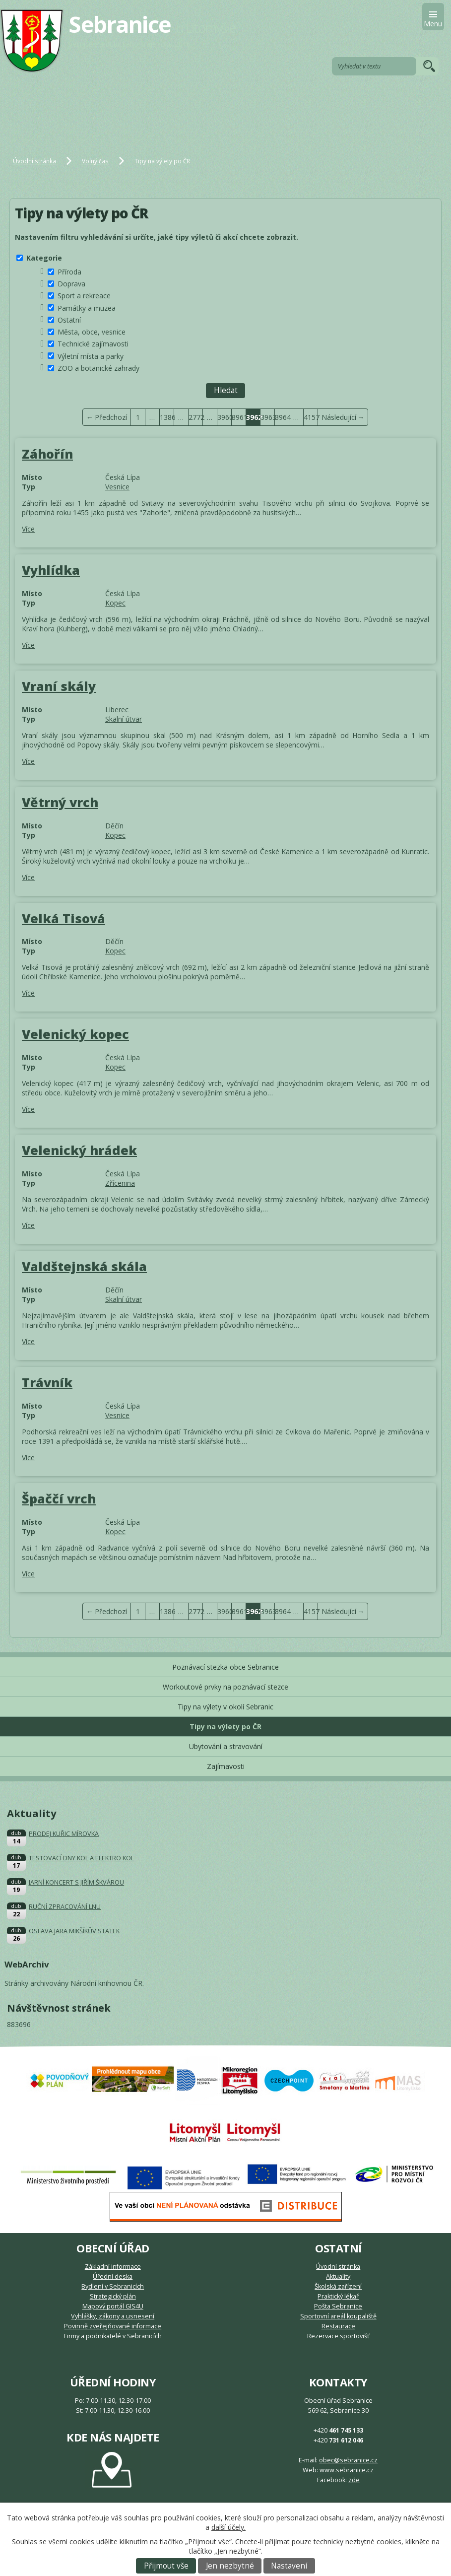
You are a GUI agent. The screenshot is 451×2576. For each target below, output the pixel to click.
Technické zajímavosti (93, 343)
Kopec (115, 603)
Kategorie (44, 258)
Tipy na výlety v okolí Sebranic (225, 1706)
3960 (224, 417)
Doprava (71, 283)
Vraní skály (59, 686)
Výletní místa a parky (91, 355)
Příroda (69, 271)
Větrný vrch (60, 802)
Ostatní (69, 320)
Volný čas (95, 161)
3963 (267, 417)
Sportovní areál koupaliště (338, 2316)
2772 (196, 417)
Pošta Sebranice (338, 2306)
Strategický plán (113, 2296)
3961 (239, 417)
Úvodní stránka (34, 161)
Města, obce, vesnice (92, 332)
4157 (311, 417)
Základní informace (113, 2266)
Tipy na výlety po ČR (225, 1726)
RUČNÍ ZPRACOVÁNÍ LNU (65, 1906)
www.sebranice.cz (347, 2470)
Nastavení (289, 2566)
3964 (282, 417)
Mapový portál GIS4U (112, 2306)
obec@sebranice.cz (348, 2460)
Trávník (47, 1382)
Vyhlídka (51, 569)
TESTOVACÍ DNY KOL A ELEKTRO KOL (81, 1858)
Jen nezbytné (230, 2566)
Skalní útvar (123, 719)
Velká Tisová (63, 918)
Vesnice (117, 486)
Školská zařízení (338, 2286)
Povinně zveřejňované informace (112, 2326)
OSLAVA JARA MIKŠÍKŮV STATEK (74, 1931)
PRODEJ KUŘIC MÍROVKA (64, 1834)
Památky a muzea (87, 307)
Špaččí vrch (59, 1498)
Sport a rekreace (84, 295)
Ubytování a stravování (225, 1746)
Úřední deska (112, 2276)
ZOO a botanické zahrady (98, 368)
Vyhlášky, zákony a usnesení (112, 2316)
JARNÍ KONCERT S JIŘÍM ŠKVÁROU (76, 1882)
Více (28, 529)
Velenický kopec (75, 1033)
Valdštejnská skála (84, 1266)
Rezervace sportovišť (338, 2336)
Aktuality (338, 2276)
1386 (167, 417)
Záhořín (47, 453)
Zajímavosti (226, 1766)
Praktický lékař (338, 2296)
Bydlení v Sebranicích (112, 2286)
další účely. (228, 2527)
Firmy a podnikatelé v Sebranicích (113, 2336)
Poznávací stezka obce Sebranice (225, 1667)
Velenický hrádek (79, 1150)
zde (354, 2480)
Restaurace (338, 2326)
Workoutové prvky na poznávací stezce (225, 1687)
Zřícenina (120, 1183)
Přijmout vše (166, 2566)
